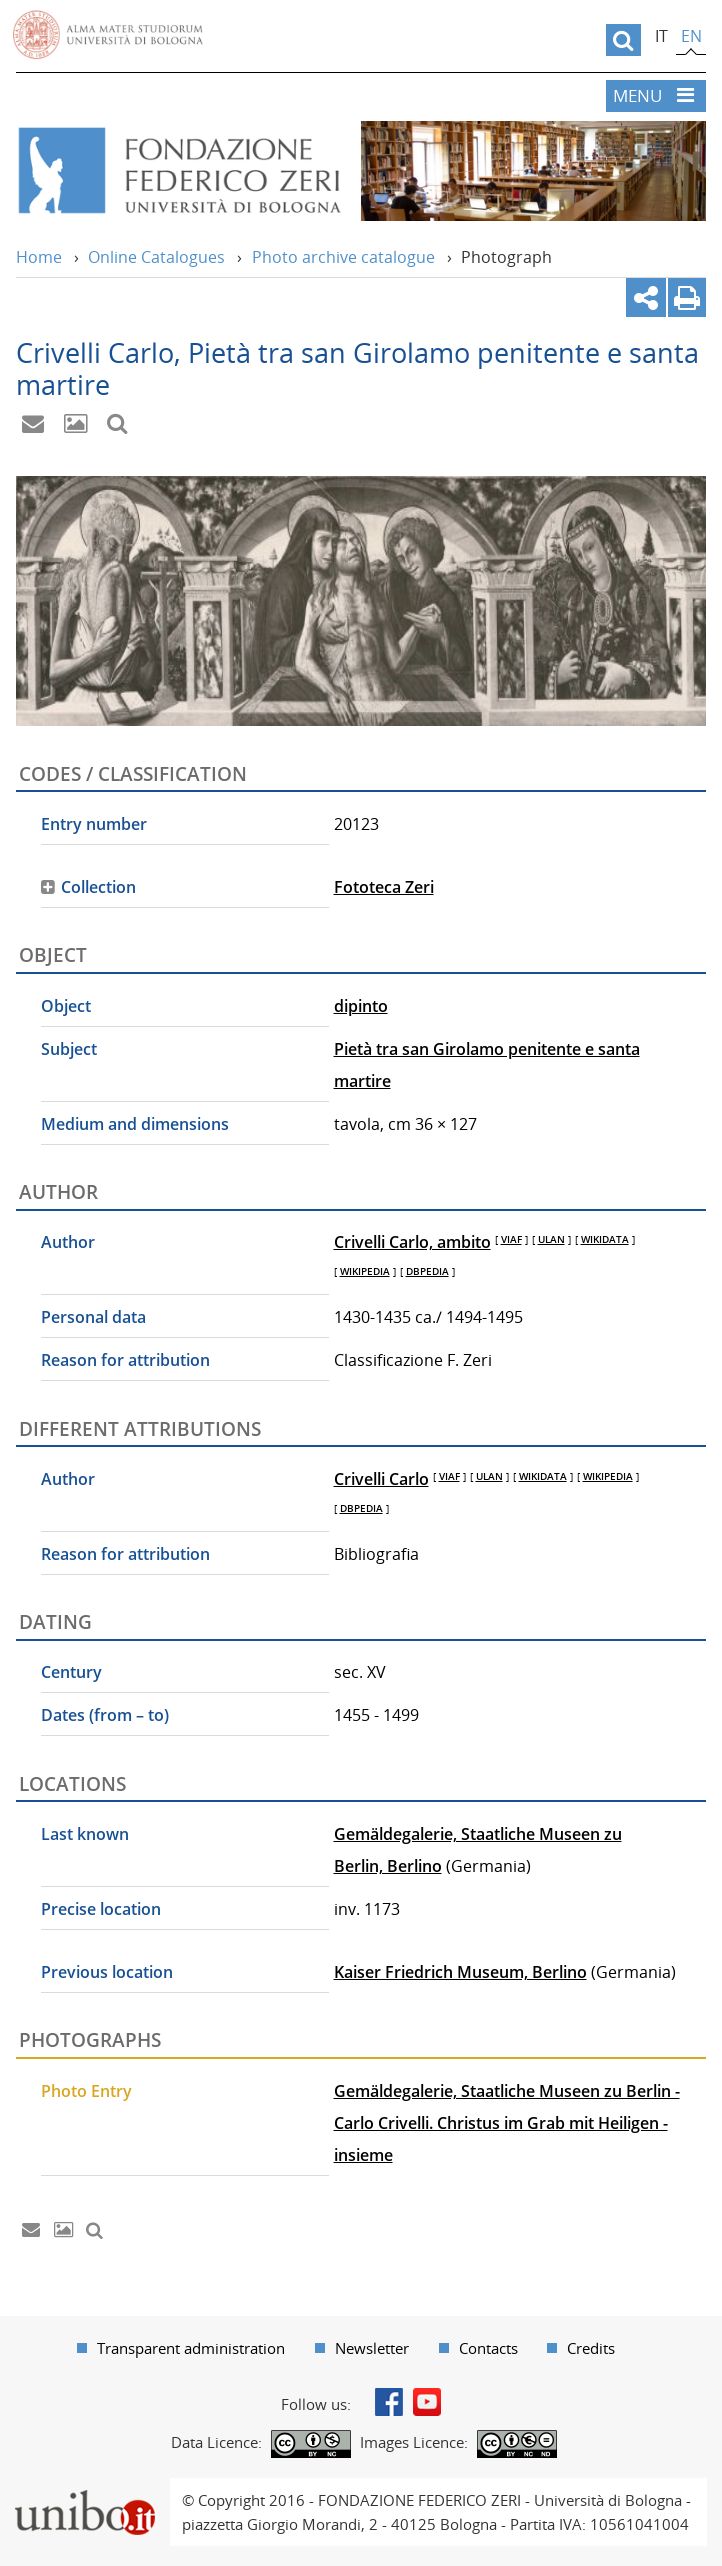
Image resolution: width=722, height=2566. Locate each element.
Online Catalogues (156, 257)
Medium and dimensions (135, 1124)
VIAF (511, 1239)
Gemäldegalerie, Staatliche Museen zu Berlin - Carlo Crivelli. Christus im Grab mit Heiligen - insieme (507, 2123)
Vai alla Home (178, 171)
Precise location (101, 1909)
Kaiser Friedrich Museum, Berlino (460, 1972)
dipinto (361, 1006)
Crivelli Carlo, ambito (412, 1242)
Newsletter (372, 2348)
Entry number (94, 824)
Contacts (488, 2348)
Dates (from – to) (105, 1715)
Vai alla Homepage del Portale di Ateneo (108, 35)
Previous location (107, 1972)
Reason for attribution (125, 1360)
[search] (623, 40)
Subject (69, 1049)
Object (66, 1006)
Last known (85, 1834)
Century (71, 1672)
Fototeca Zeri (384, 887)
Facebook (389, 2402)
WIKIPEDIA (365, 1271)
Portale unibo (84, 2490)
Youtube (427, 2402)
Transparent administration (191, 2348)
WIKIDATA (605, 1239)
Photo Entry (86, 2091)
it (661, 36)
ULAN (551, 1239)
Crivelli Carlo (381, 1479)
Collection (98, 887)
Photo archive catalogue (343, 257)
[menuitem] (181, 2348)
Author (68, 1242)
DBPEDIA (427, 1271)
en (691, 36)
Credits (591, 2348)
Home (39, 257)
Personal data (93, 1317)
